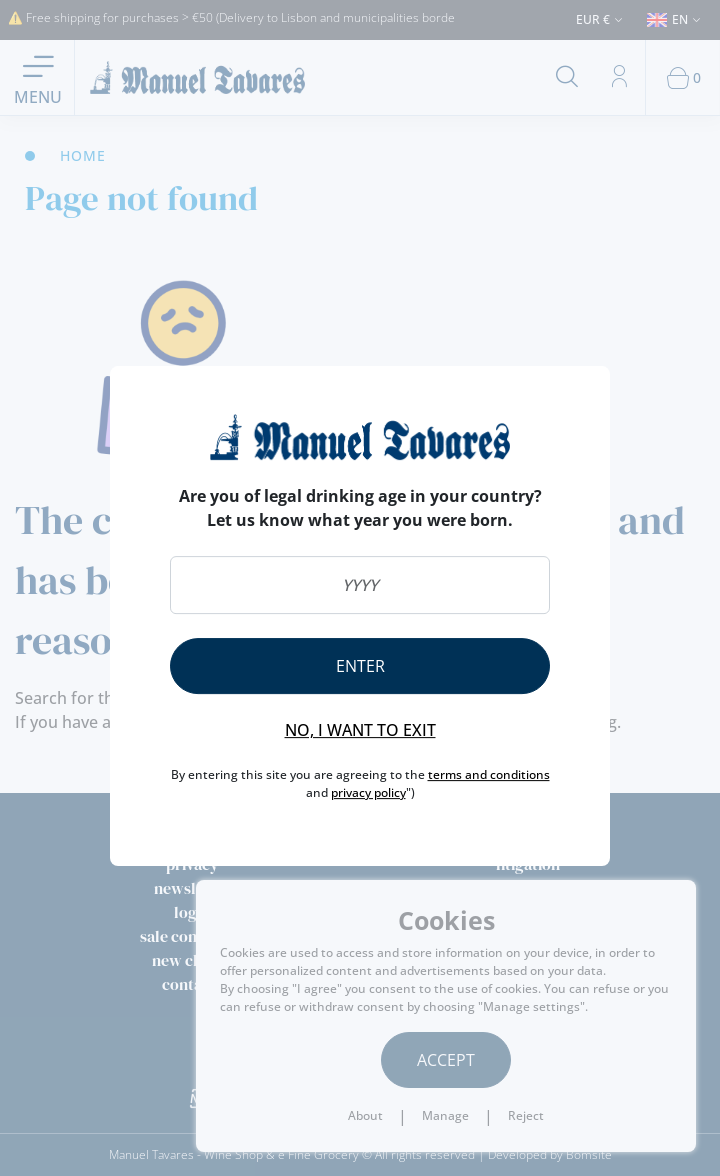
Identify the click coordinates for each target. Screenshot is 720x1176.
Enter (360, 666)
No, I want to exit (360, 730)
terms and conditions (489, 774)
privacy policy (368, 792)
